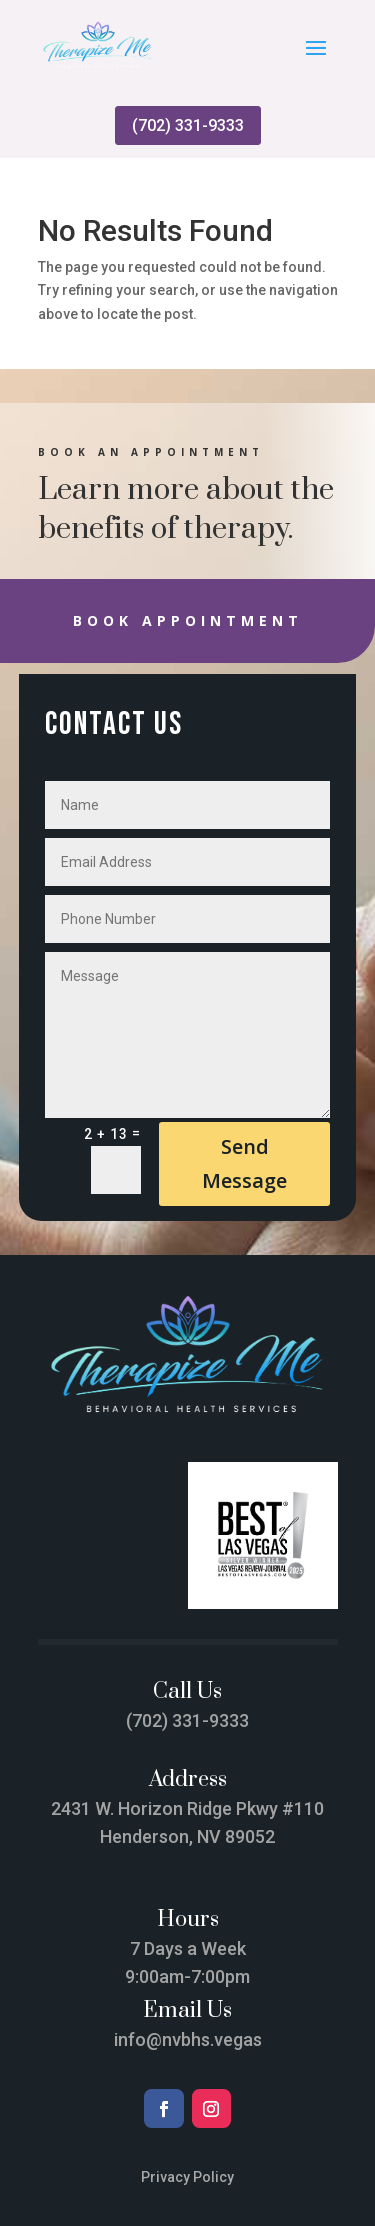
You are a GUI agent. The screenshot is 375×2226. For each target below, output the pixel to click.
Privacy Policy (187, 2177)
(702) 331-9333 (188, 125)
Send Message (244, 1163)
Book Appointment (188, 620)
